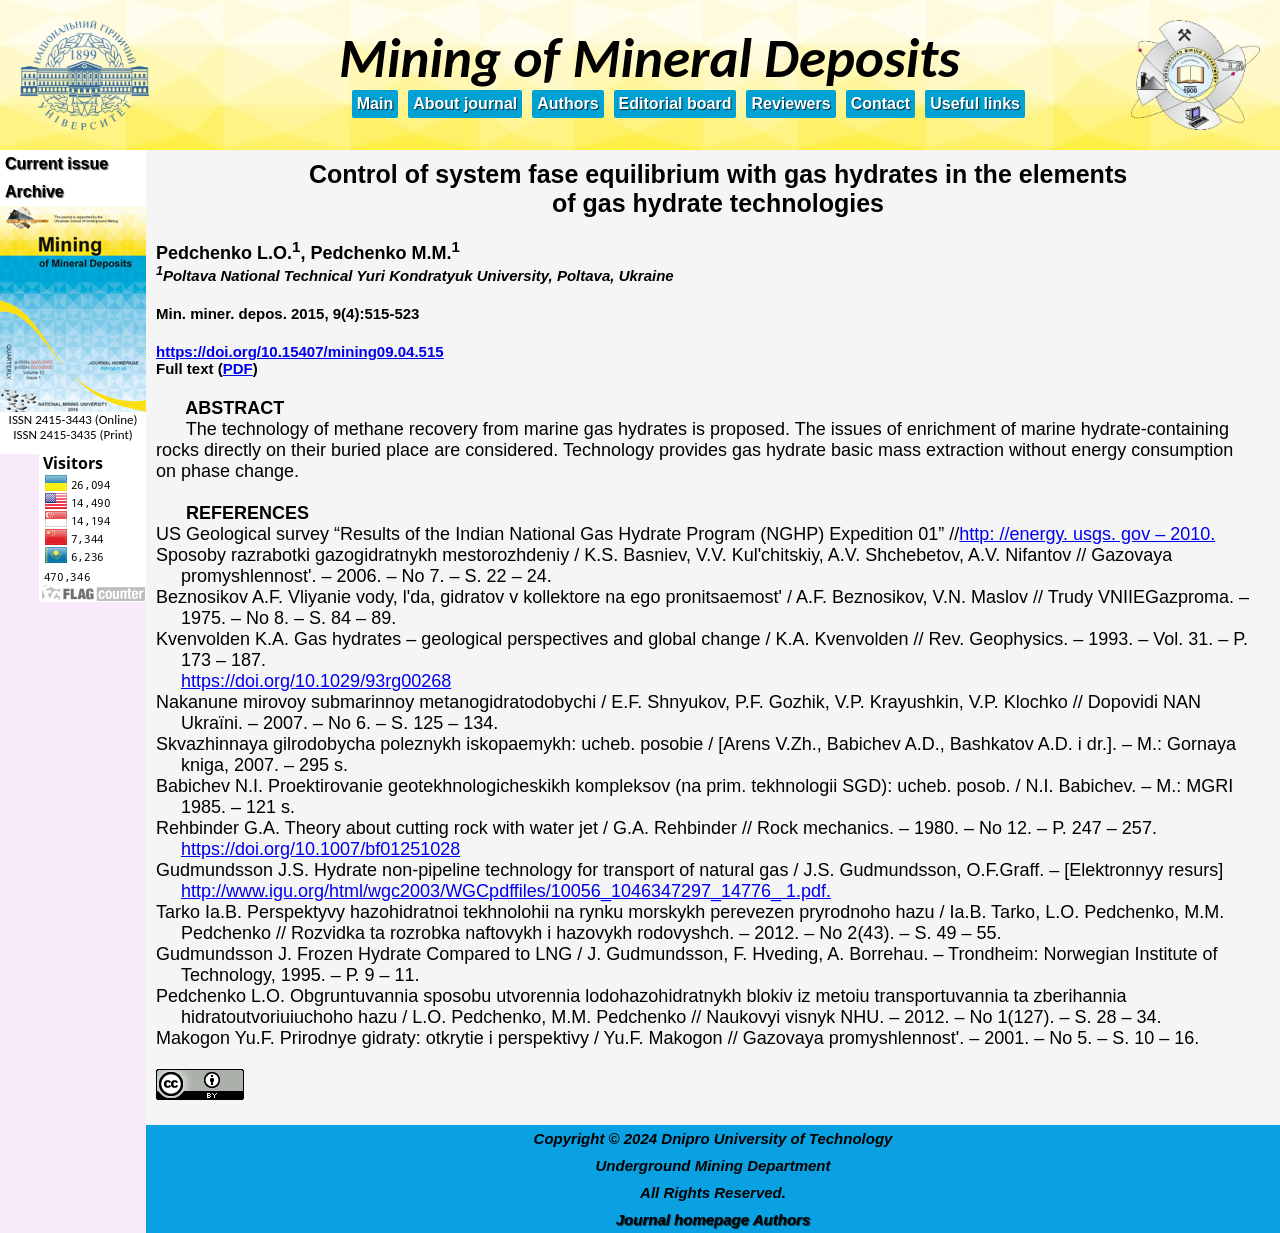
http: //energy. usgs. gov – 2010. (1087, 534)
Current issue (56, 163)
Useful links (975, 103)
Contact (881, 103)
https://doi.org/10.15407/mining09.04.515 (300, 351)
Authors (567, 103)
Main (375, 103)
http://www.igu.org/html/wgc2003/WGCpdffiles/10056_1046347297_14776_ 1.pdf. (506, 891)
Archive (34, 191)
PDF (238, 368)
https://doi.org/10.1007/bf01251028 (320, 849)
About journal (465, 103)
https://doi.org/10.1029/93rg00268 (316, 681)
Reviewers (790, 103)
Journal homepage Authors (713, 1219)
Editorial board (675, 103)
